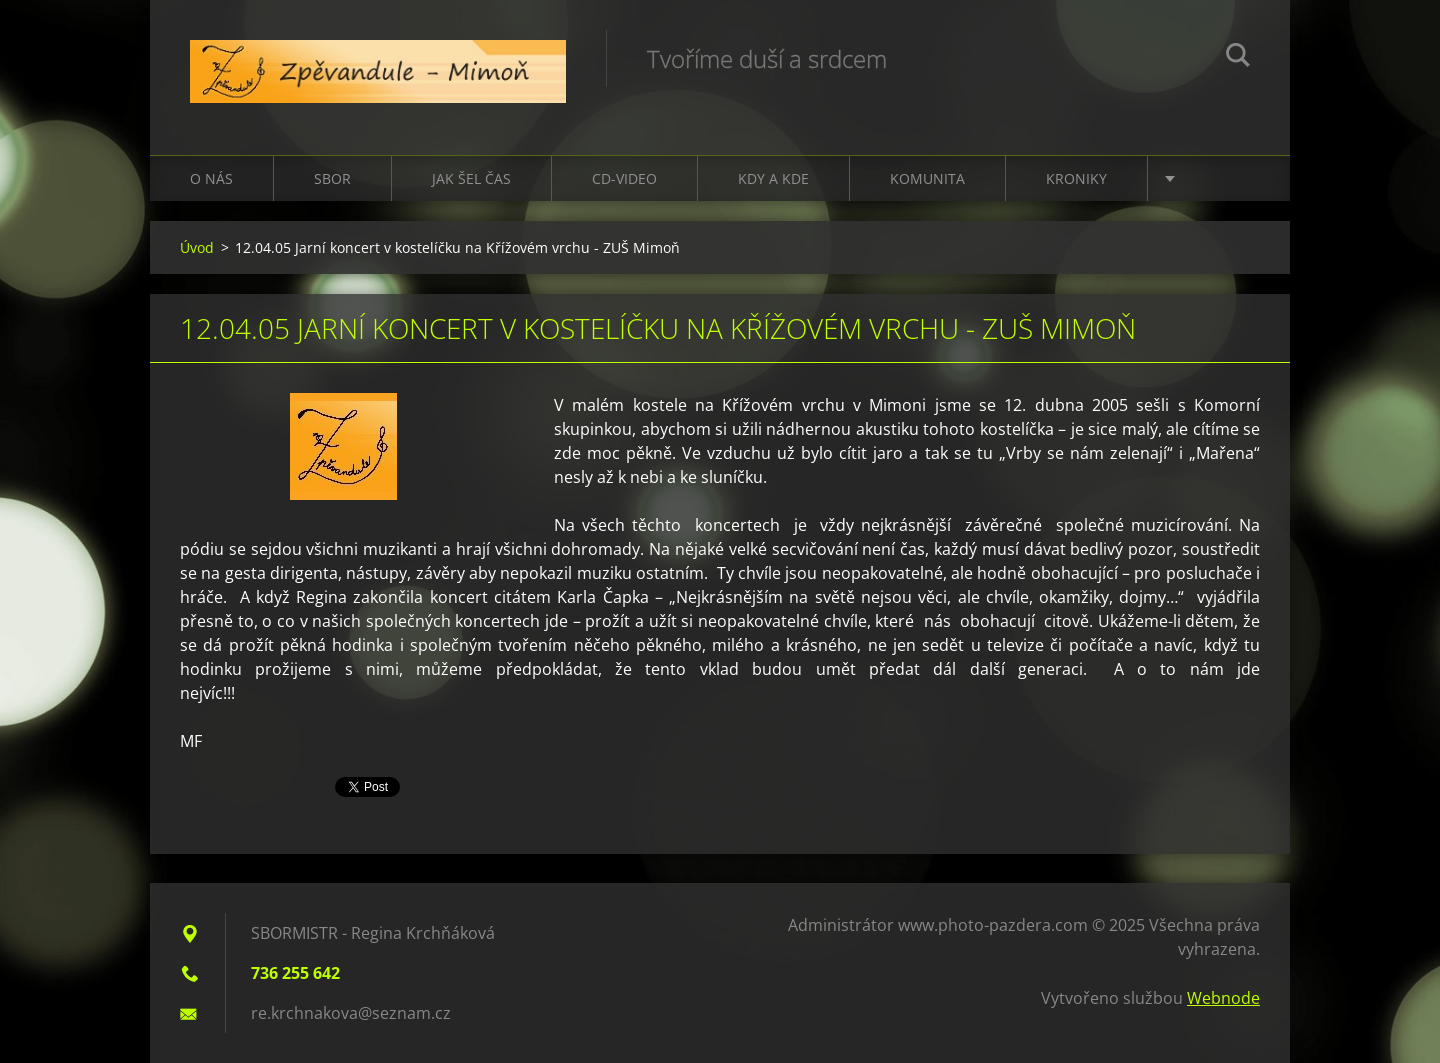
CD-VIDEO (624, 178)
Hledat (1238, 58)
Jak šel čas (471, 178)
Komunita (927, 178)
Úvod (197, 247)
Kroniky (1076, 178)
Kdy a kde (773, 178)
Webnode (1223, 998)
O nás (211, 178)
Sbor (332, 178)
